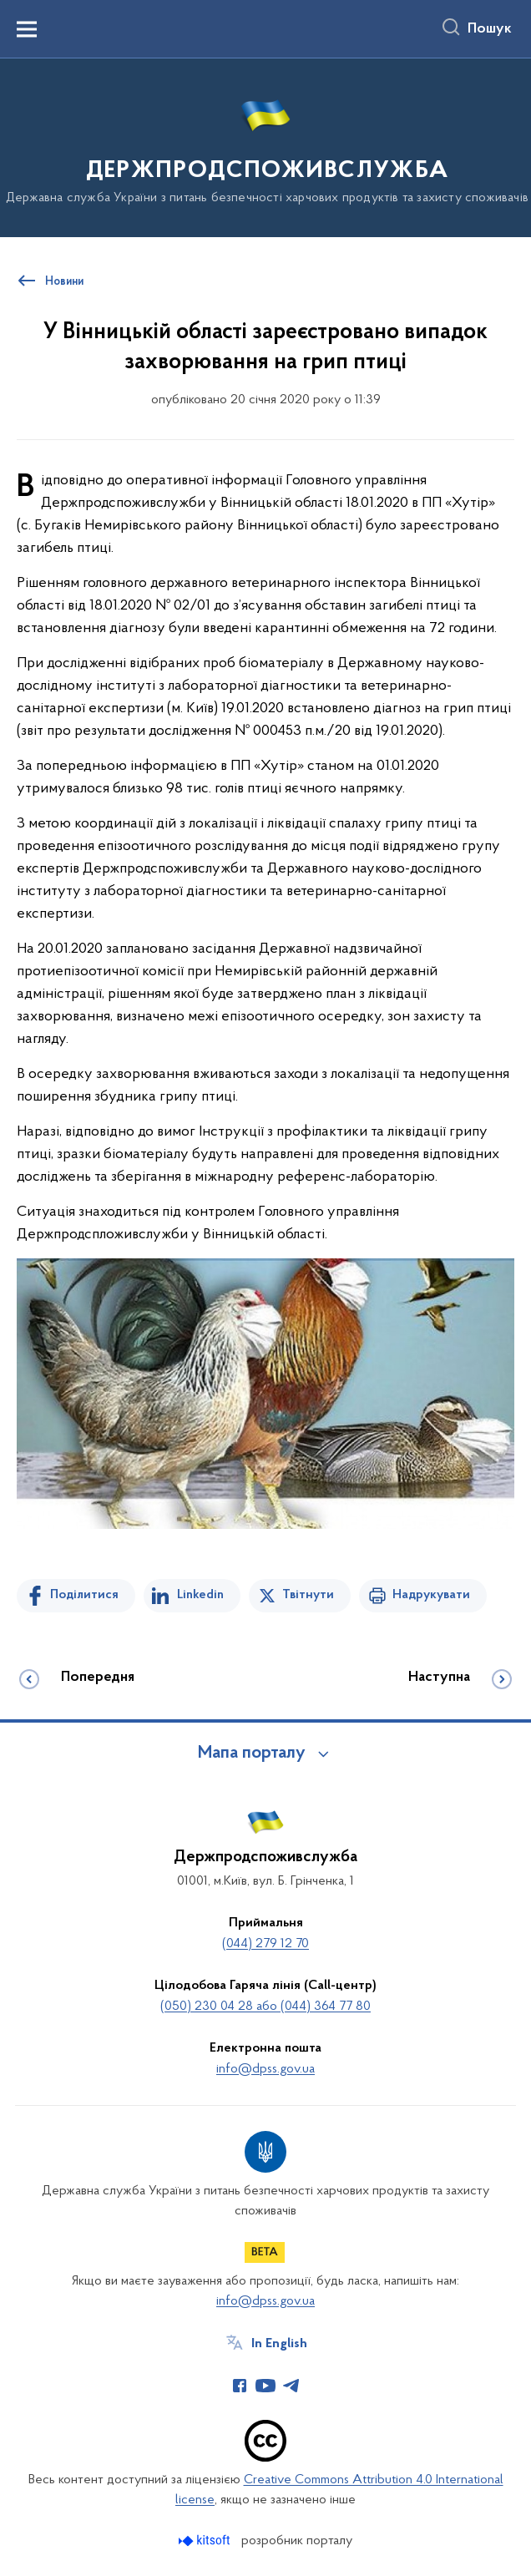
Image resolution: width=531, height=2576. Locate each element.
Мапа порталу (252, 1753)
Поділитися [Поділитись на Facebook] (84, 1595)
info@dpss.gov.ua (265, 2069)
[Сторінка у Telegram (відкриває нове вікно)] (291, 2386)
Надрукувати (431, 1595)
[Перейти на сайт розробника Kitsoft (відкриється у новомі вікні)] (206, 2540)
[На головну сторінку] (265, 146)
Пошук (490, 29)
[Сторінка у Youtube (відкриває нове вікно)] (265, 2386)
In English (279, 2344)
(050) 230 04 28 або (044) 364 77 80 (265, 2006)
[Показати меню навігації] (27, 29)
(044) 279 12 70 (265, 1944)
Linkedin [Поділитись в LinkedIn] (200, 1595)
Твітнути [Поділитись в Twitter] (308, 1595)
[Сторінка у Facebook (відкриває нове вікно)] (240, 2386)
